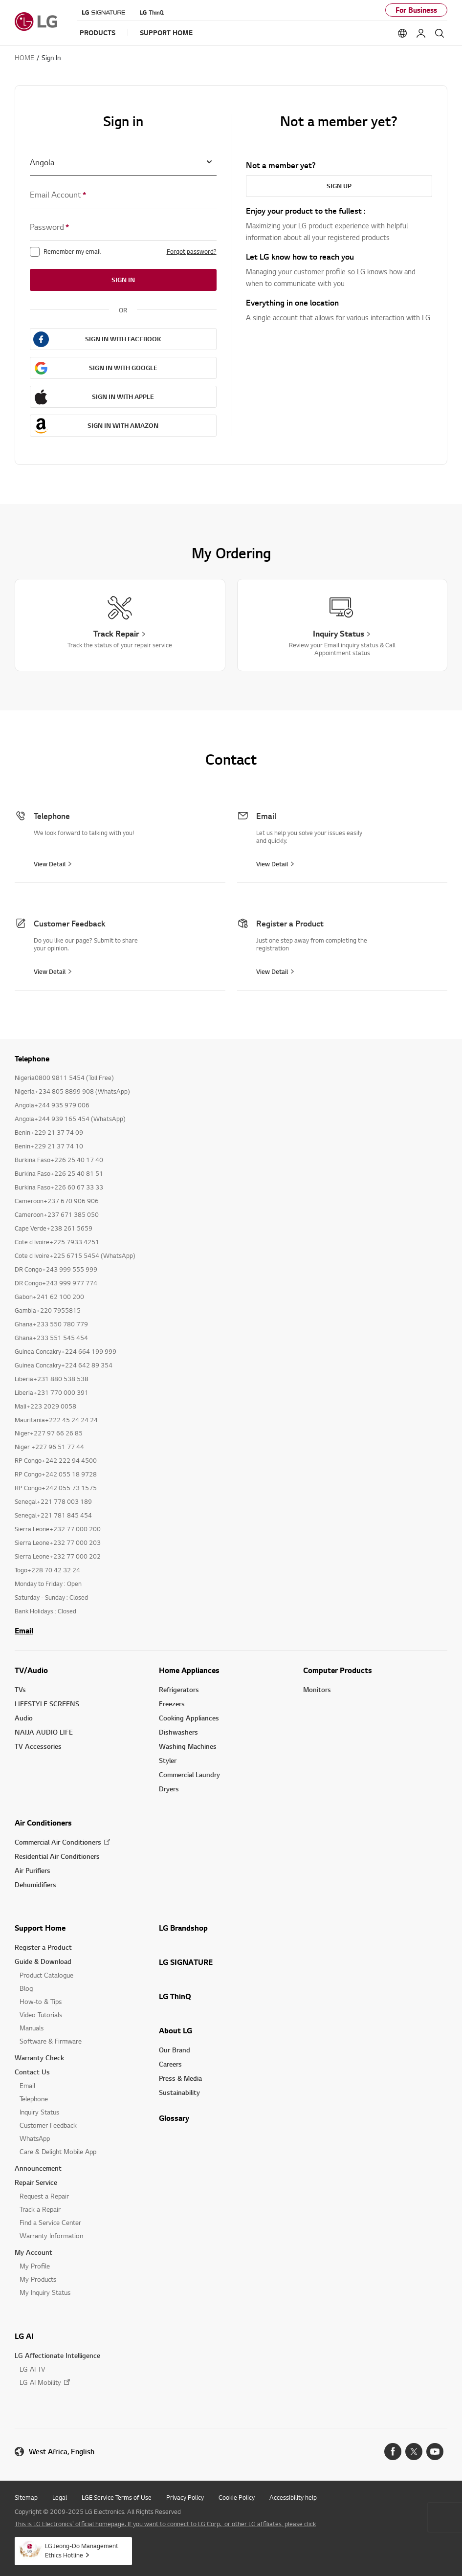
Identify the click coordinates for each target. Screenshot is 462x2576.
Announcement (38, 2168)
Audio (24, 1717)
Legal (59, 2497)
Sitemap (26, 2497)
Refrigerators (179, 1689)
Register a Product (43, 1947)
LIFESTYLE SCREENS (47, 1703)
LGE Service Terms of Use (117, 2497)
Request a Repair (44, 2196)
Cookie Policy (237, 2497)
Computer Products (337, 1670)
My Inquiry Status (45, 2292)
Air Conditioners (43, 1822)
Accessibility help (293, 2497)
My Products (38, 2279)
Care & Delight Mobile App (58, 2151)
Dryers (169, 1788)
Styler (167, 1760)
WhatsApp (35, 2138)
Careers (170, 2064)
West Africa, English (61, 2451)
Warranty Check (39, 2057)
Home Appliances (189, 1670)
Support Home (40, 1928)
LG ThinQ (175, 1996)
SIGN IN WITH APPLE (123, 396)
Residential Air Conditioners (57, 1856)
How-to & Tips (41, 2001)
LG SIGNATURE (186, 1962)
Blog (26, 1988)
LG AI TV (32, 2369)
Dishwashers (178, 1732)
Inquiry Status (39, 2111)
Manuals (32, 2027)
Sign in (123, 279)
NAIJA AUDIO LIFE (44, 1732)
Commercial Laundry (189, 1774)
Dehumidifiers (35, 1884)
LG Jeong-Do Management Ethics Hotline (81, 2550)
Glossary (174, 2118)
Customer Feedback (48, 2125)
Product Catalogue (46, 1975)
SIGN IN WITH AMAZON (123, 425)
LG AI (24, 2336)
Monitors (317, 1689)
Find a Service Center (50, 2222)
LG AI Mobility (40, 2382)
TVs (20, 1689)
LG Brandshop (183, 1928)
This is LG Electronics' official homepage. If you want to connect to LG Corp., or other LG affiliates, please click (165, 2523)
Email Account (58, 194)
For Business (416, 10)
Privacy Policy (185, 2497)
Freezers (172, 1703)
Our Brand (174, 2049)
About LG (175, 2030)
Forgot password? (192, 251)
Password (49, 227)
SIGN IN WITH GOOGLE (123, 367)
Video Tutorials (41, 2014)
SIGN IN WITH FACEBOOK (123, 338)
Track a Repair (40, 2209)
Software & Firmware (51, 2041)
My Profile (35, 2265)
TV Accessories (38, 1746)
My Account (33, 2252)
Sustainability (179, 2092)
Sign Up (339, 185)
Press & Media (180, 2078)
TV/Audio (31, 1670)
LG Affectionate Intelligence (57, 2355)
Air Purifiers (32, 1870)
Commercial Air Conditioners (58, 1842)
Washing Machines (188, 1746)
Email (24, 1630)
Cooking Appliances (189, 1717)
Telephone (34, 2098)
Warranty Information (51, 2235)
